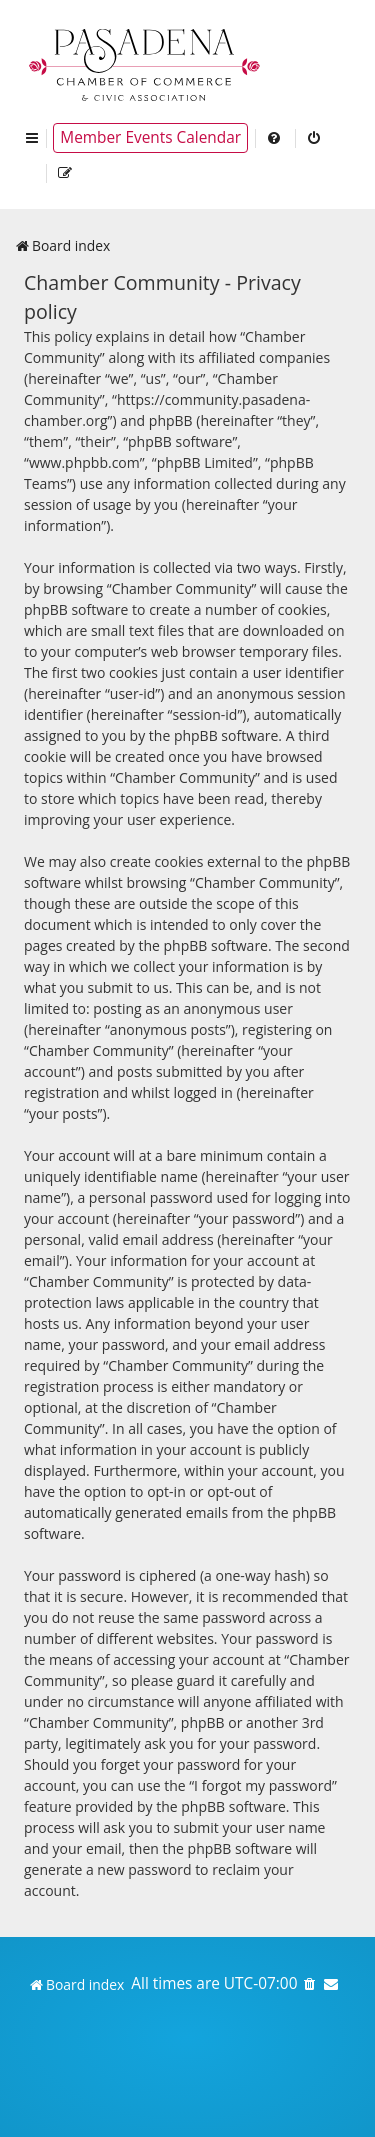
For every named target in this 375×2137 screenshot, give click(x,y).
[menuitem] (275, 138)
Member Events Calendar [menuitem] (150, 137)
